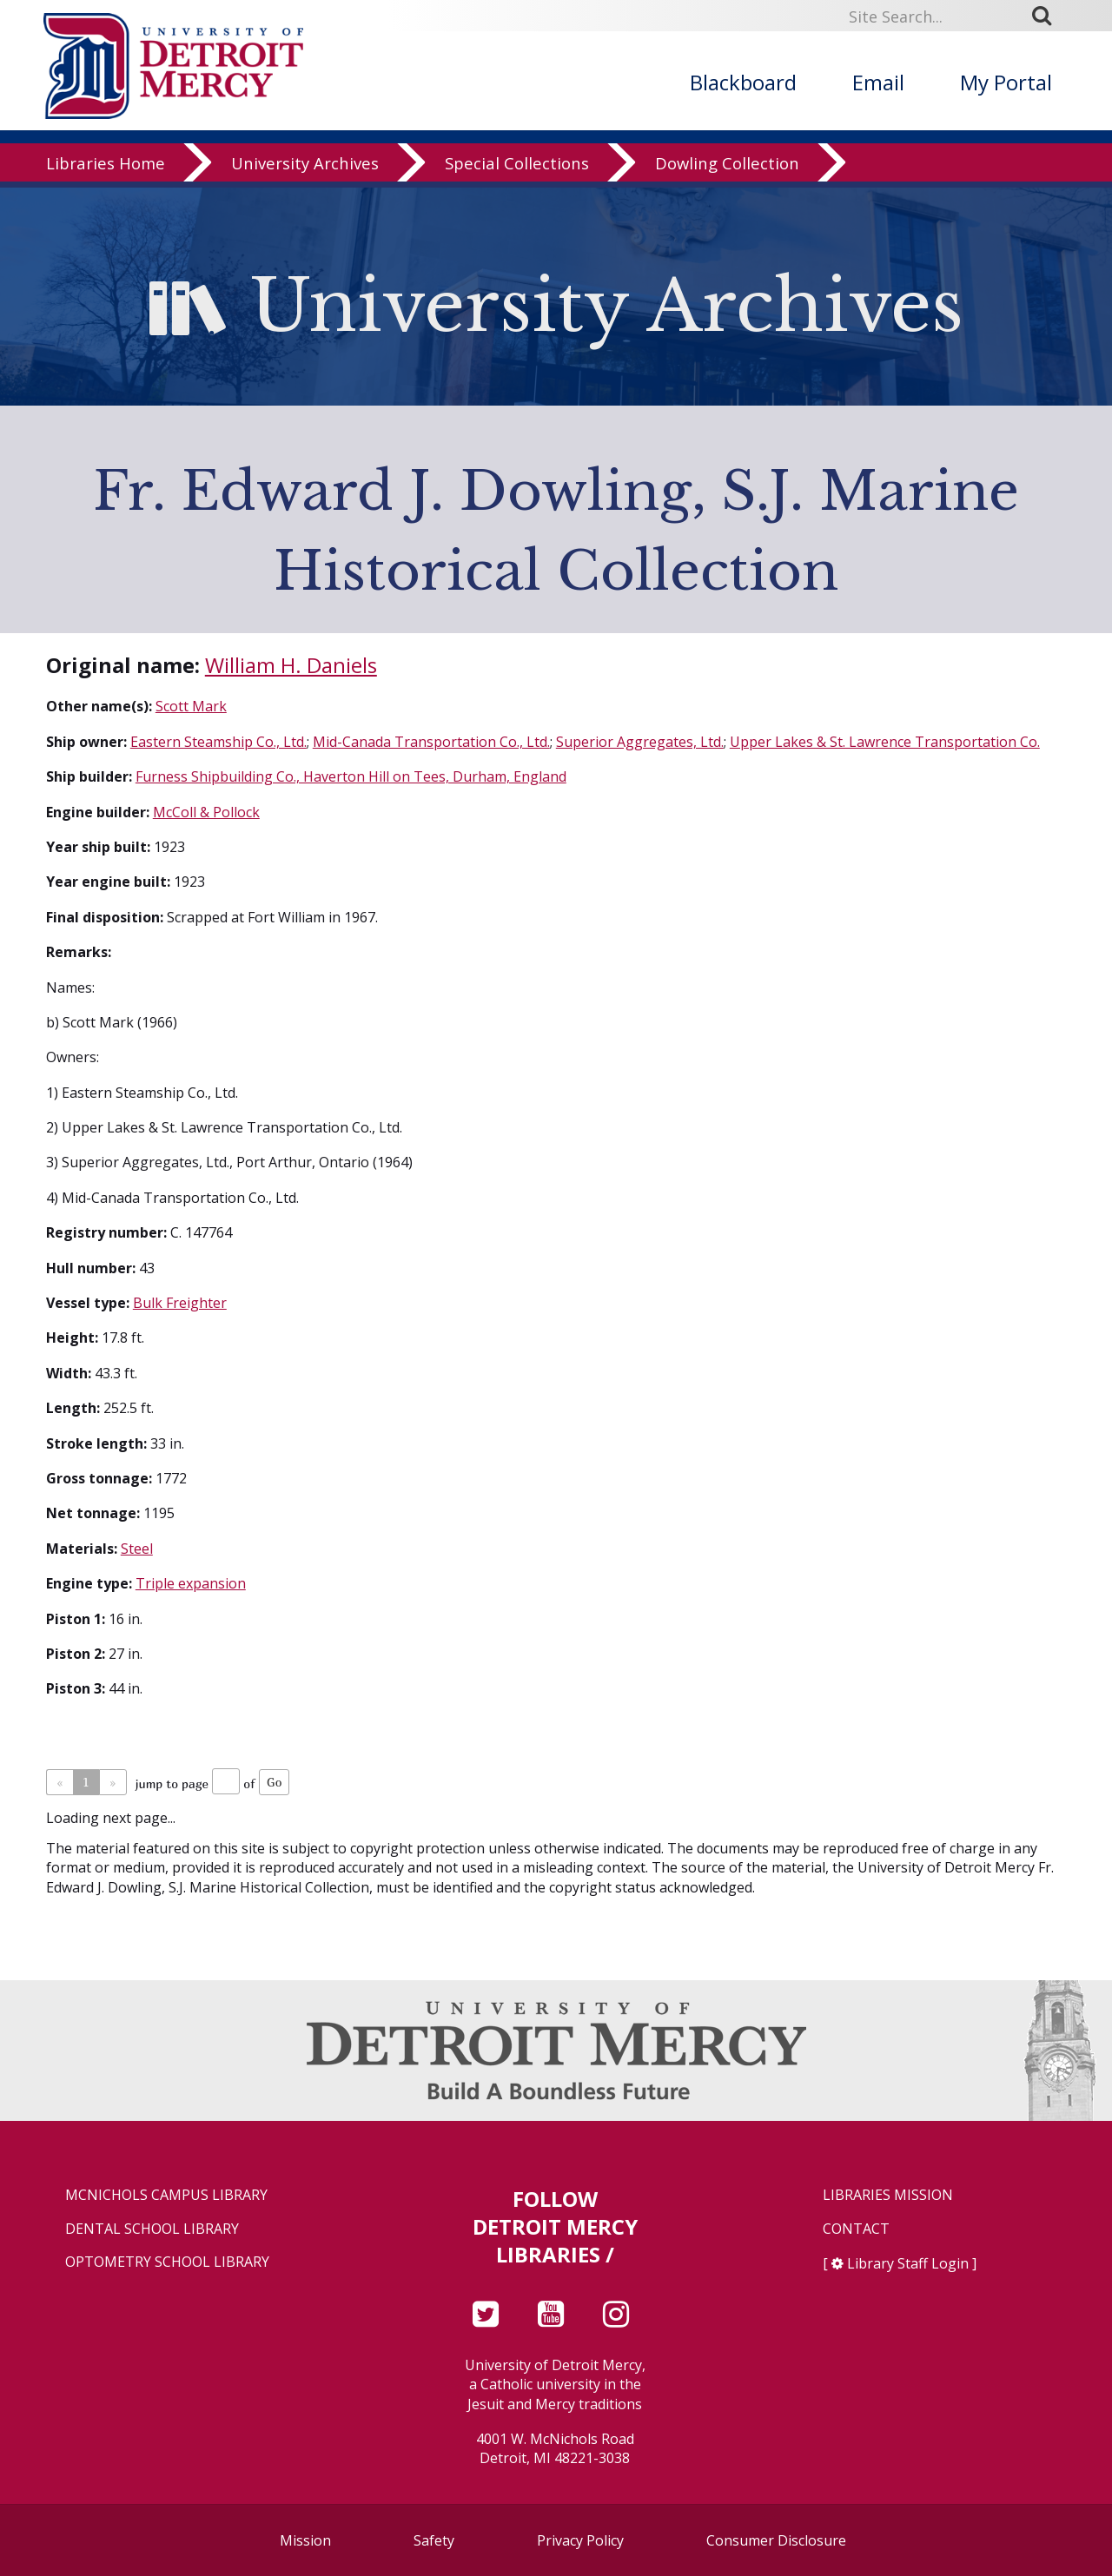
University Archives (305, 169)
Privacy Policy (580, 2540)
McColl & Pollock (206, 812)
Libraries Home (105, 169)
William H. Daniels (291, 665)
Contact (856, 2229)
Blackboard (743, 82)
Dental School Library (152, 2229)
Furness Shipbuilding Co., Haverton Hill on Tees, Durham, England (351, 776)
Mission (305, 2540)
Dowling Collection (727, 169)
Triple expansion (191, 1583)
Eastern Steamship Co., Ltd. (218, 741)
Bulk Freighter (180, 1302)
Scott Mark (191, 706)
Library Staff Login (908, 2263)
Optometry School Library (167, 2262)
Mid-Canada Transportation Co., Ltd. (431, 741)
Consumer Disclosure (776, 2540)
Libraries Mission (888, 2195)
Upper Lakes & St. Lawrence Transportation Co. (885, 741)
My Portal (1006, 82)
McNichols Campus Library (166, 2195)
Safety (434, 2540)
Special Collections (517, 169)
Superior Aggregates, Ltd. (640, 741)
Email (878, 82)
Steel (137, 1548)
